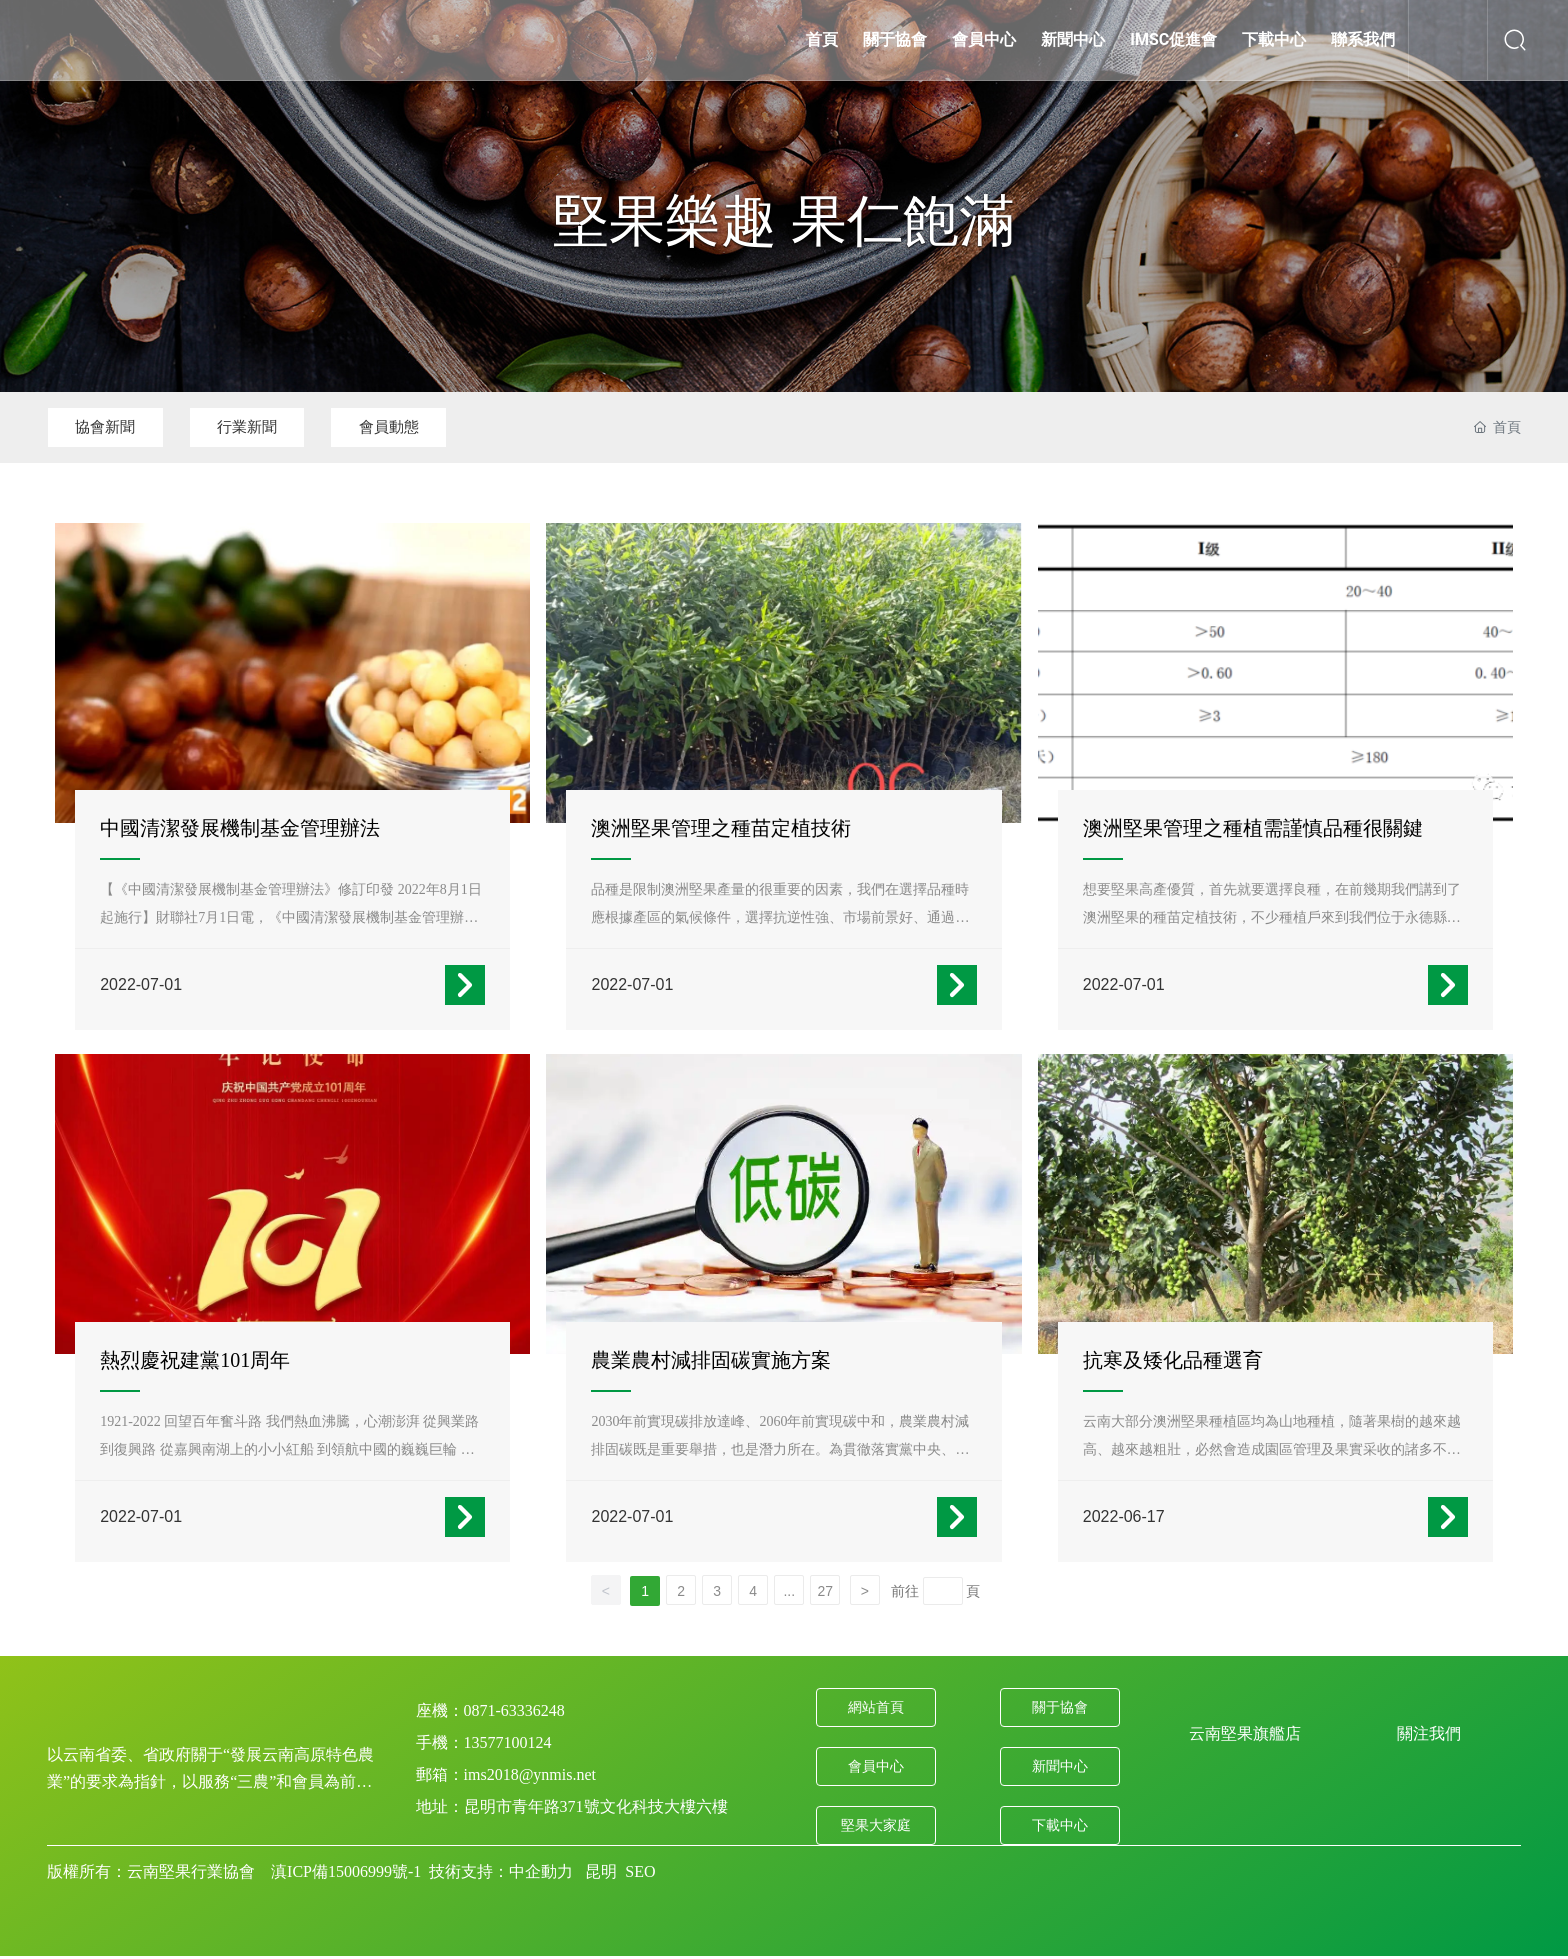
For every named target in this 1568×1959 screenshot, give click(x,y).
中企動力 (541, 1850)
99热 (15, 1947)
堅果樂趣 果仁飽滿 (784, 221)
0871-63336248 (514, 1690)
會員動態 (437, 427)
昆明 (601, 1850)
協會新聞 (115, 427)
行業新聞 (276, 427)
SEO (640, 1850)
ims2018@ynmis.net (530, 1754)
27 (825, 1571)
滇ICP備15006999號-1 (346, 1850)
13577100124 (508, 1722)
